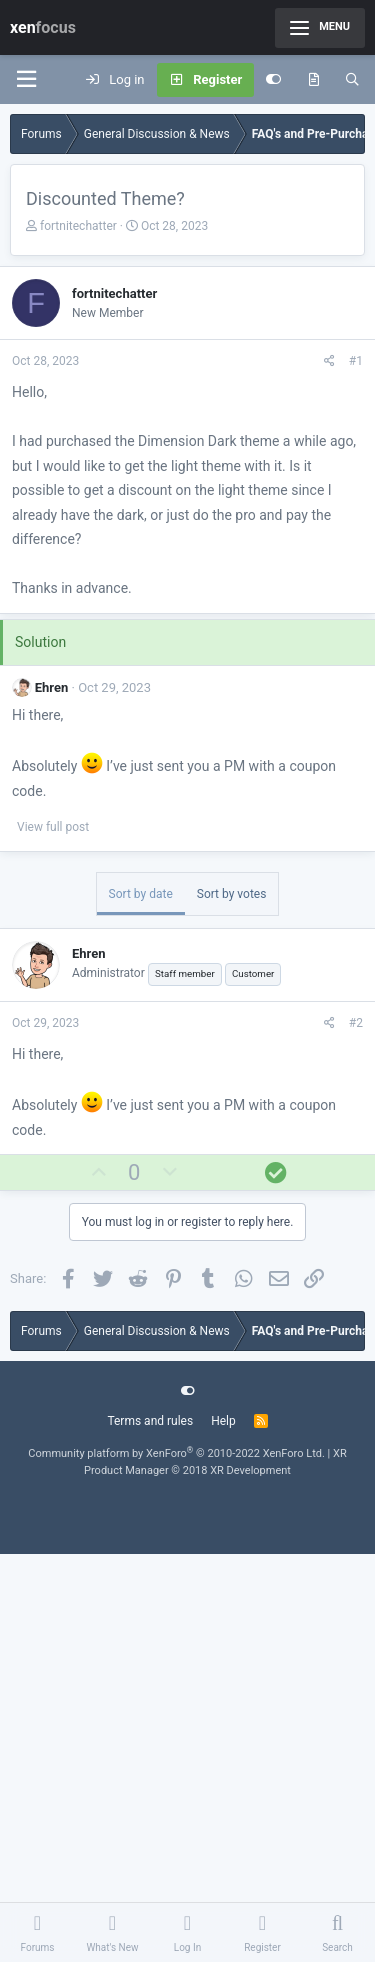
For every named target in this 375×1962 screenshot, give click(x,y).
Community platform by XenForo (176, 1453)
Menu (320, 27)
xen (43, 27)
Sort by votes (232, 894)
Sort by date (141, 894)
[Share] (329, 361)
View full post (53, 827)
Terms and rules (150, 1421)
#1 (356, 361)
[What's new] (313, 80)
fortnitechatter (78, 226)
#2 (356, 1023)
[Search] (352, 80)
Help (223, 1421)
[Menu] (26, 79)
